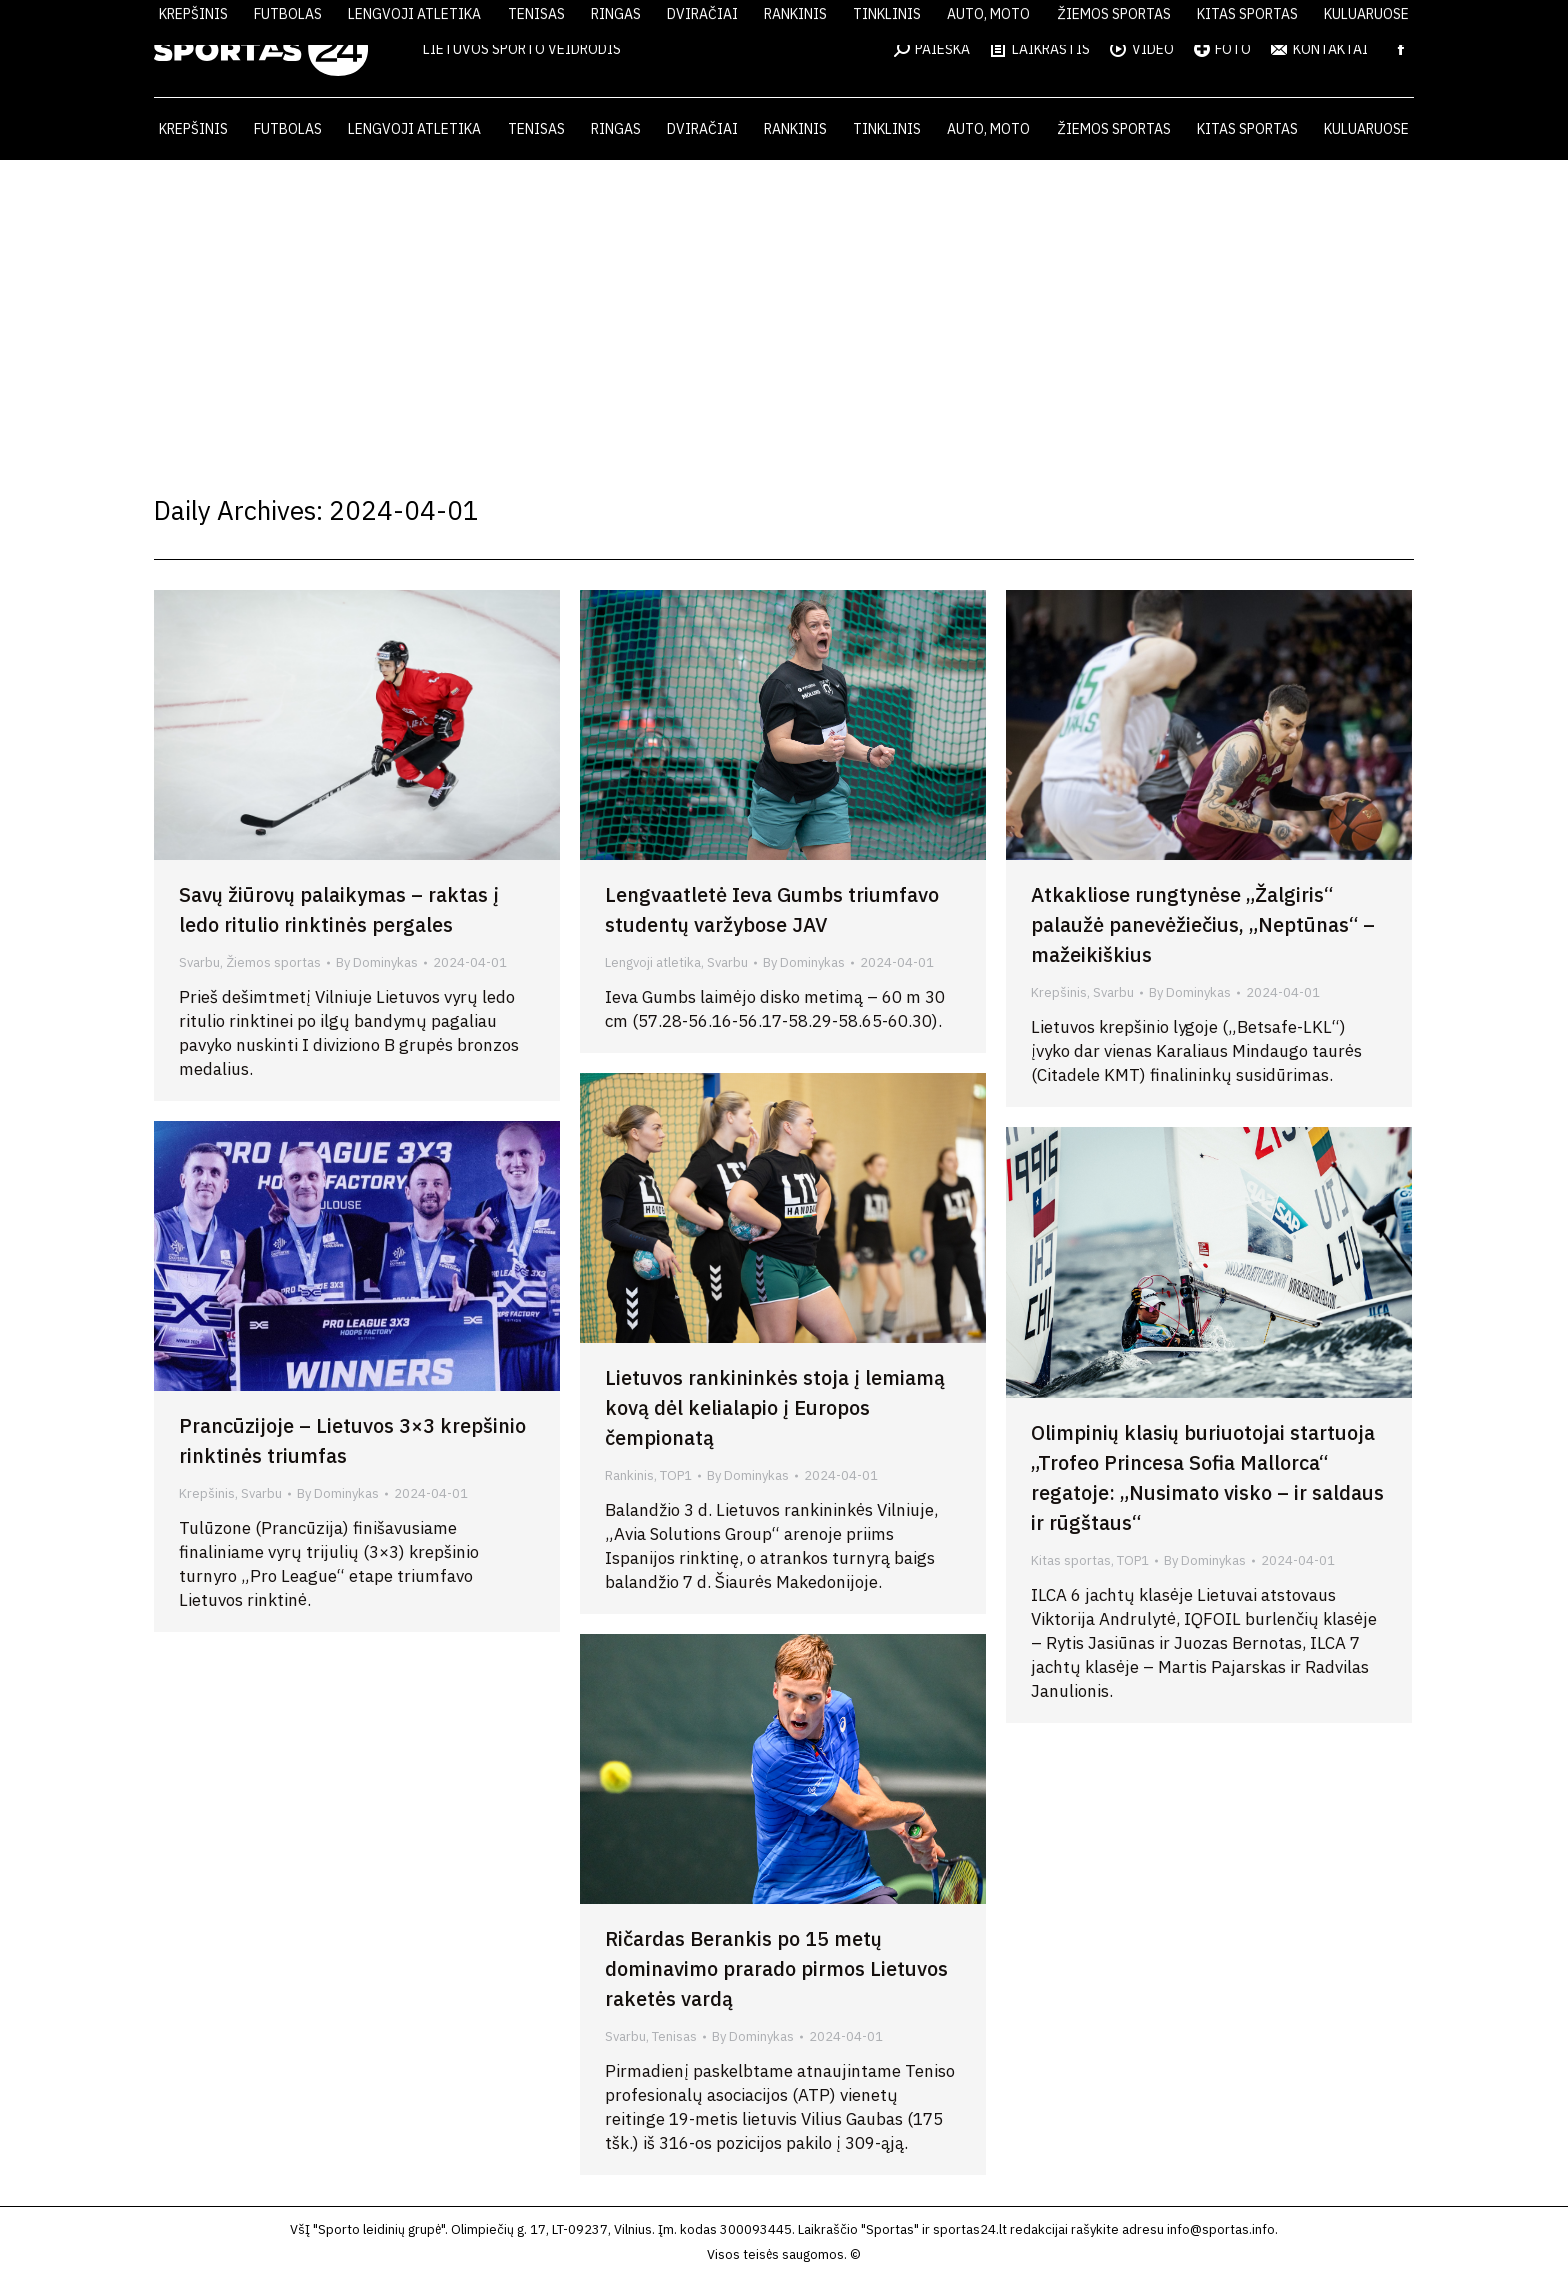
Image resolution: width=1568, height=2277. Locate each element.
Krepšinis (1059, 992)
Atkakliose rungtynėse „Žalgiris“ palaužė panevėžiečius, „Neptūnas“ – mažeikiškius (1203, 924)
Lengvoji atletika (653, 962)
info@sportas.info (1221, 2229)
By (377, 962)
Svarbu (199, 962)
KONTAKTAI (1319, 49)
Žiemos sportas (273, 962)
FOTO (1223, 49)
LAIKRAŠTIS (1040, 49)
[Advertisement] (784, 310)
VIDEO (1142, 49)
